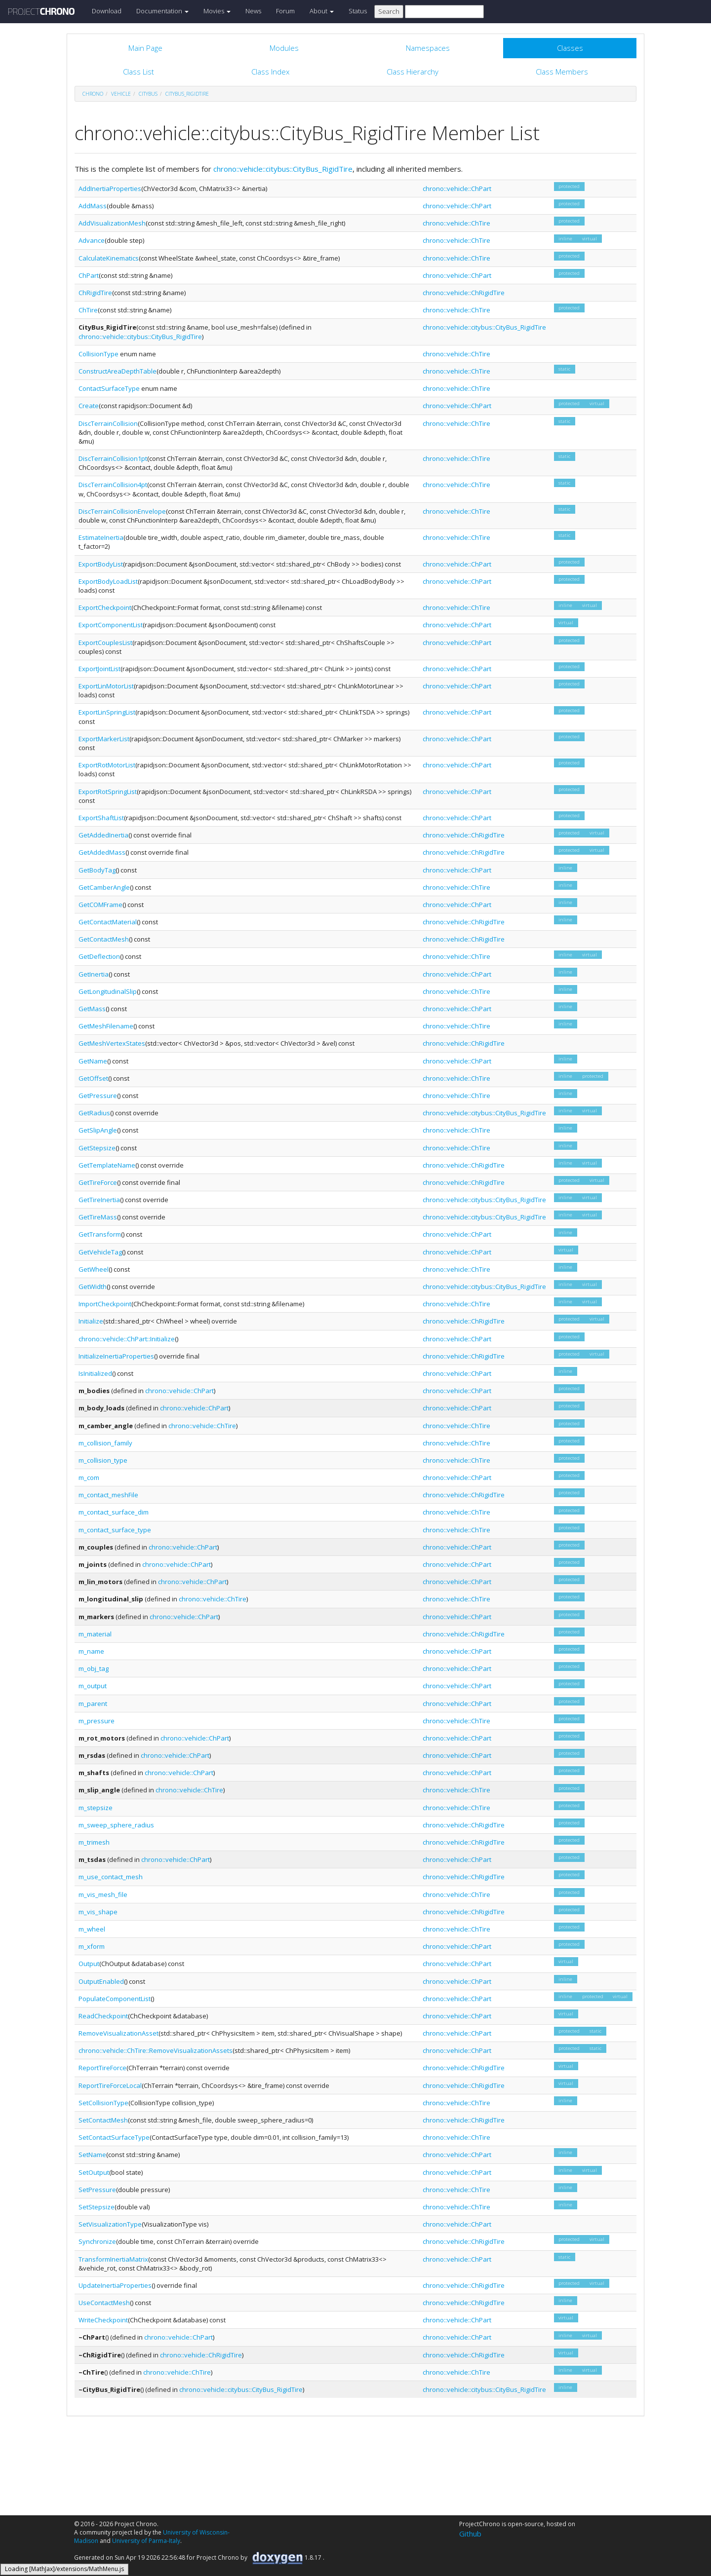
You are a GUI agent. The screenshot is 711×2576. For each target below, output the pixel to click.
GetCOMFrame (100, 904)
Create (89, 405)
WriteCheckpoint (103, 2319)
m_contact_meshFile (108, 1494)
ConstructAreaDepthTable (118, 371)
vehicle (121, 93)
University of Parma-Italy (146, 2541)
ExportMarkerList (104, 738)
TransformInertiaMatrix (113, 2259)
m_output (93, 1685)
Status (358, 10)
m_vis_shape (98, 1911)
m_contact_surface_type (115, 1529)
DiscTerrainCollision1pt (113, 458)
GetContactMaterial (108, 921)
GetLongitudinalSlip (108, 991)
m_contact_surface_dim (114, 1512)
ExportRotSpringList (108, 791)
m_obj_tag (94, 1668)
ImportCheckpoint (105, 1303)
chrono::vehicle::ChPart (457, 188)
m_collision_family (105, 1443)
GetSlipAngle (98, 1130)
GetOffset (93, 1078)
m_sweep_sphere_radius (116, 1824)
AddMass (93, 205)
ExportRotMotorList (107, 764)
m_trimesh (94, 1842)
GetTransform (100, 1234)
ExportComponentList (111, 624)
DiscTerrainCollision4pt (113, 484)
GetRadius (94, 1112)
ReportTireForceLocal (110, 2085)
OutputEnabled (101, 1981)
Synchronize (97, 2241)
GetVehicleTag (100, 1252)
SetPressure (97, 2189)
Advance (92, 240)
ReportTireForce (102, 2067)
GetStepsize (97, 1147)
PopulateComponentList (115, 1998)
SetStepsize (97, 2206)
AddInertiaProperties (110, 188)
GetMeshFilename (106, 1026)
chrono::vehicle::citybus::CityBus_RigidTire (283, 169)
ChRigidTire (95, 292)
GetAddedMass (102, 852)
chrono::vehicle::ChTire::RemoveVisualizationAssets (156, 2050)
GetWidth (93, 1286)
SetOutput (94, 2172)
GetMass (92, 1008)
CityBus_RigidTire (187, 93)
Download (106, 10)
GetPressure (98, 1095)
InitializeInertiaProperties (116, 1356)
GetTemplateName (107, 1165)
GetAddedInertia (103, 835)
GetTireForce (98, 1182)
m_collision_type (103, 1460)
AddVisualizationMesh (112, 223)
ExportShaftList (101, 817)
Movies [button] (217, 10)
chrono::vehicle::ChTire (456, 223)
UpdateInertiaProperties (115, 2285)
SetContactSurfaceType (114, 2137)
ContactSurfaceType (109, 388)
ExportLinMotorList (106, 686)
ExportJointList (99, 668)
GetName (93, 1061)
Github (470, 2533)
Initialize (91, 1321)
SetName (92, 2154)
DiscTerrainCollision (108, 423)
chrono (92, 93)
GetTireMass (98, 1216)
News (253, 10)
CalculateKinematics (109, 258)
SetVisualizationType (110, 2224)
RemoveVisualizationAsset (118, 2033)
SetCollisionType (103, 2102)
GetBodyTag (97, 870)
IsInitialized (95, 1373)
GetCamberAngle (104, 887)
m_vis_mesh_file (103, 1894)
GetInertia (94, 974)
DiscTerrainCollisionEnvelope (122, 511)
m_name (91, 1651)
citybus (148, 93)
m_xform (92, 1946)
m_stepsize (96, 1807)
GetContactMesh (104, 939)
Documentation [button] (162, 10)
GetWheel (94, 1269)
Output (89, 1963)
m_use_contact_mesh (111, 1876)
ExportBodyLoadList (108, 581)
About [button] (322, 10)
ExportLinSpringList (107, 712)
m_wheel (92, 1929)
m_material (95, 1633)
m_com (89, 1477)
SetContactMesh (103, 2120)
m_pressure (97, 1720)
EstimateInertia (101, 537)
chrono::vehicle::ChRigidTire (464, 292)
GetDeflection (99, 956)
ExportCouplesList (105, 642)
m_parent (93, 1703)
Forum (285, 10)
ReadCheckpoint (103, 2015)
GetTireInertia (99, 1199)
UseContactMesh (104, 2302)
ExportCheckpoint (105, 607)
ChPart (89, 275)
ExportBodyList (101, 564)
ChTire (88, 309)
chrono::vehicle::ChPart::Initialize (127, 1338)
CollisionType (98, 353)
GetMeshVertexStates (112, 1043)
